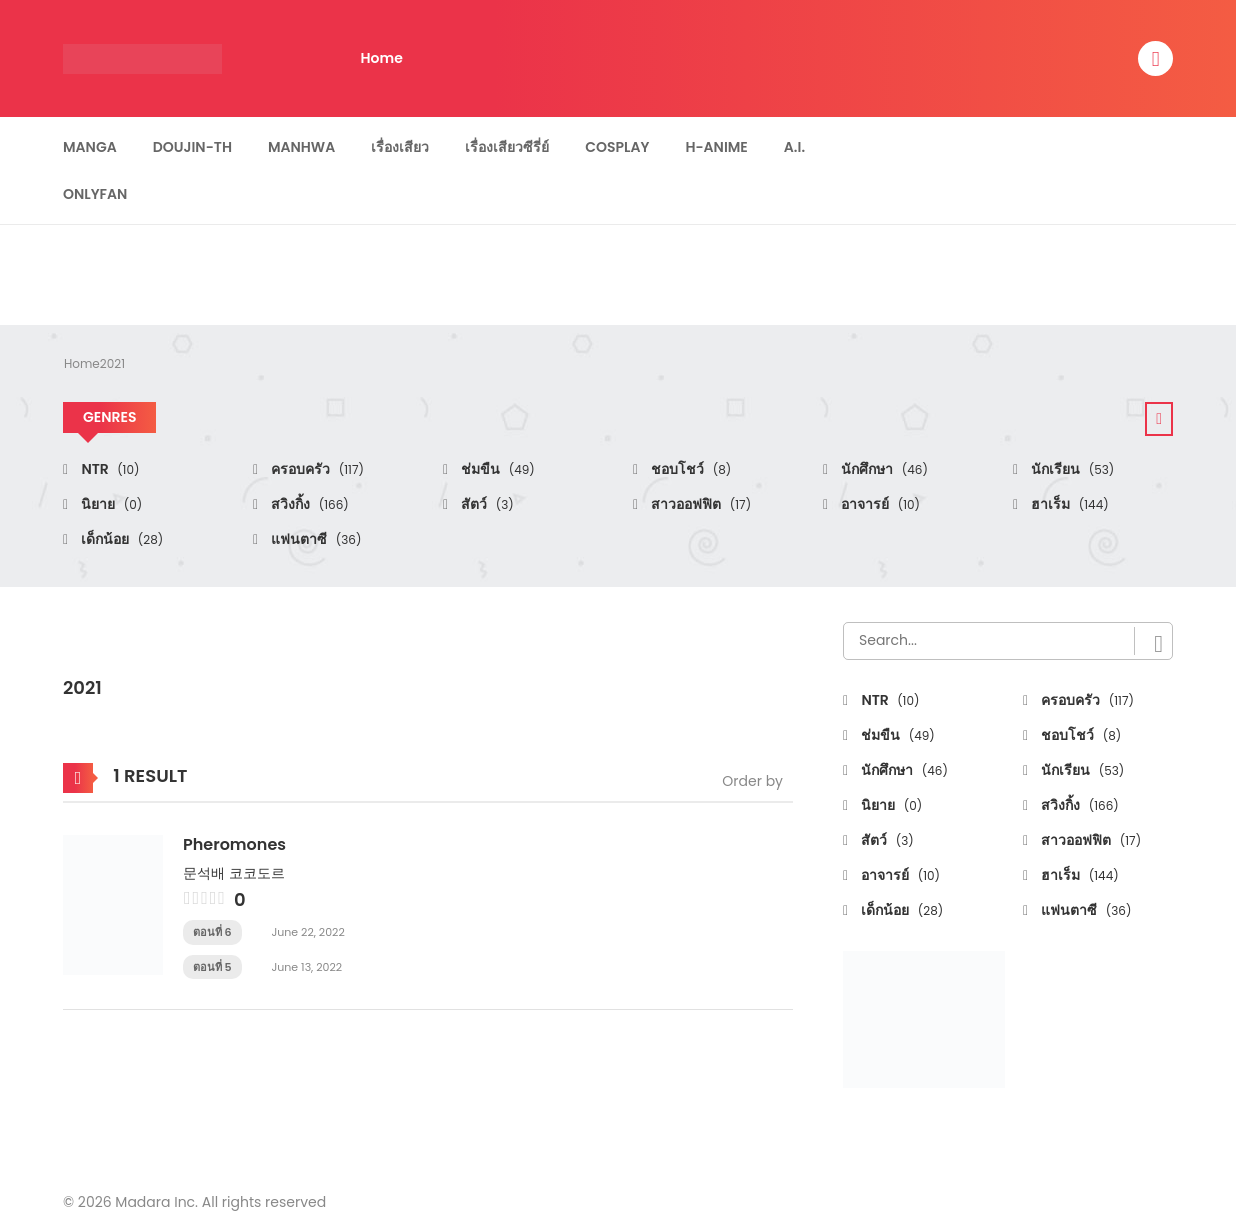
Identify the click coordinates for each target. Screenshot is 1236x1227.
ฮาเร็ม (1068, 504)
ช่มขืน (496, 469)
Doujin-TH (192, 147)
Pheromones (234, 844)
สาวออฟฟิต (699, 504)
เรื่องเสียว (400, 147)
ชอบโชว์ (689, 469)
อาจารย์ (879, 504)
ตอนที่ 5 (212, 967)
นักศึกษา (883, 469)
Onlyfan (95, 194)
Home (382, 58)
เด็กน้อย (120, 539)
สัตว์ (486, 504)
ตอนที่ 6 (212, 932)
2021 (112, 363)
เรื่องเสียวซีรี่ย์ (507, 147)
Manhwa (301, 147)
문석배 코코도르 (234, 873)
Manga (90, 147)
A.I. (794, 147)
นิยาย (110, 504)
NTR (108, 469)
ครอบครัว (316, 469)
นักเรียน (1071, 469)
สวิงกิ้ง (308, 504)
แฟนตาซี (314, 539)
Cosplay (617, 147)
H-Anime (716, 147)
